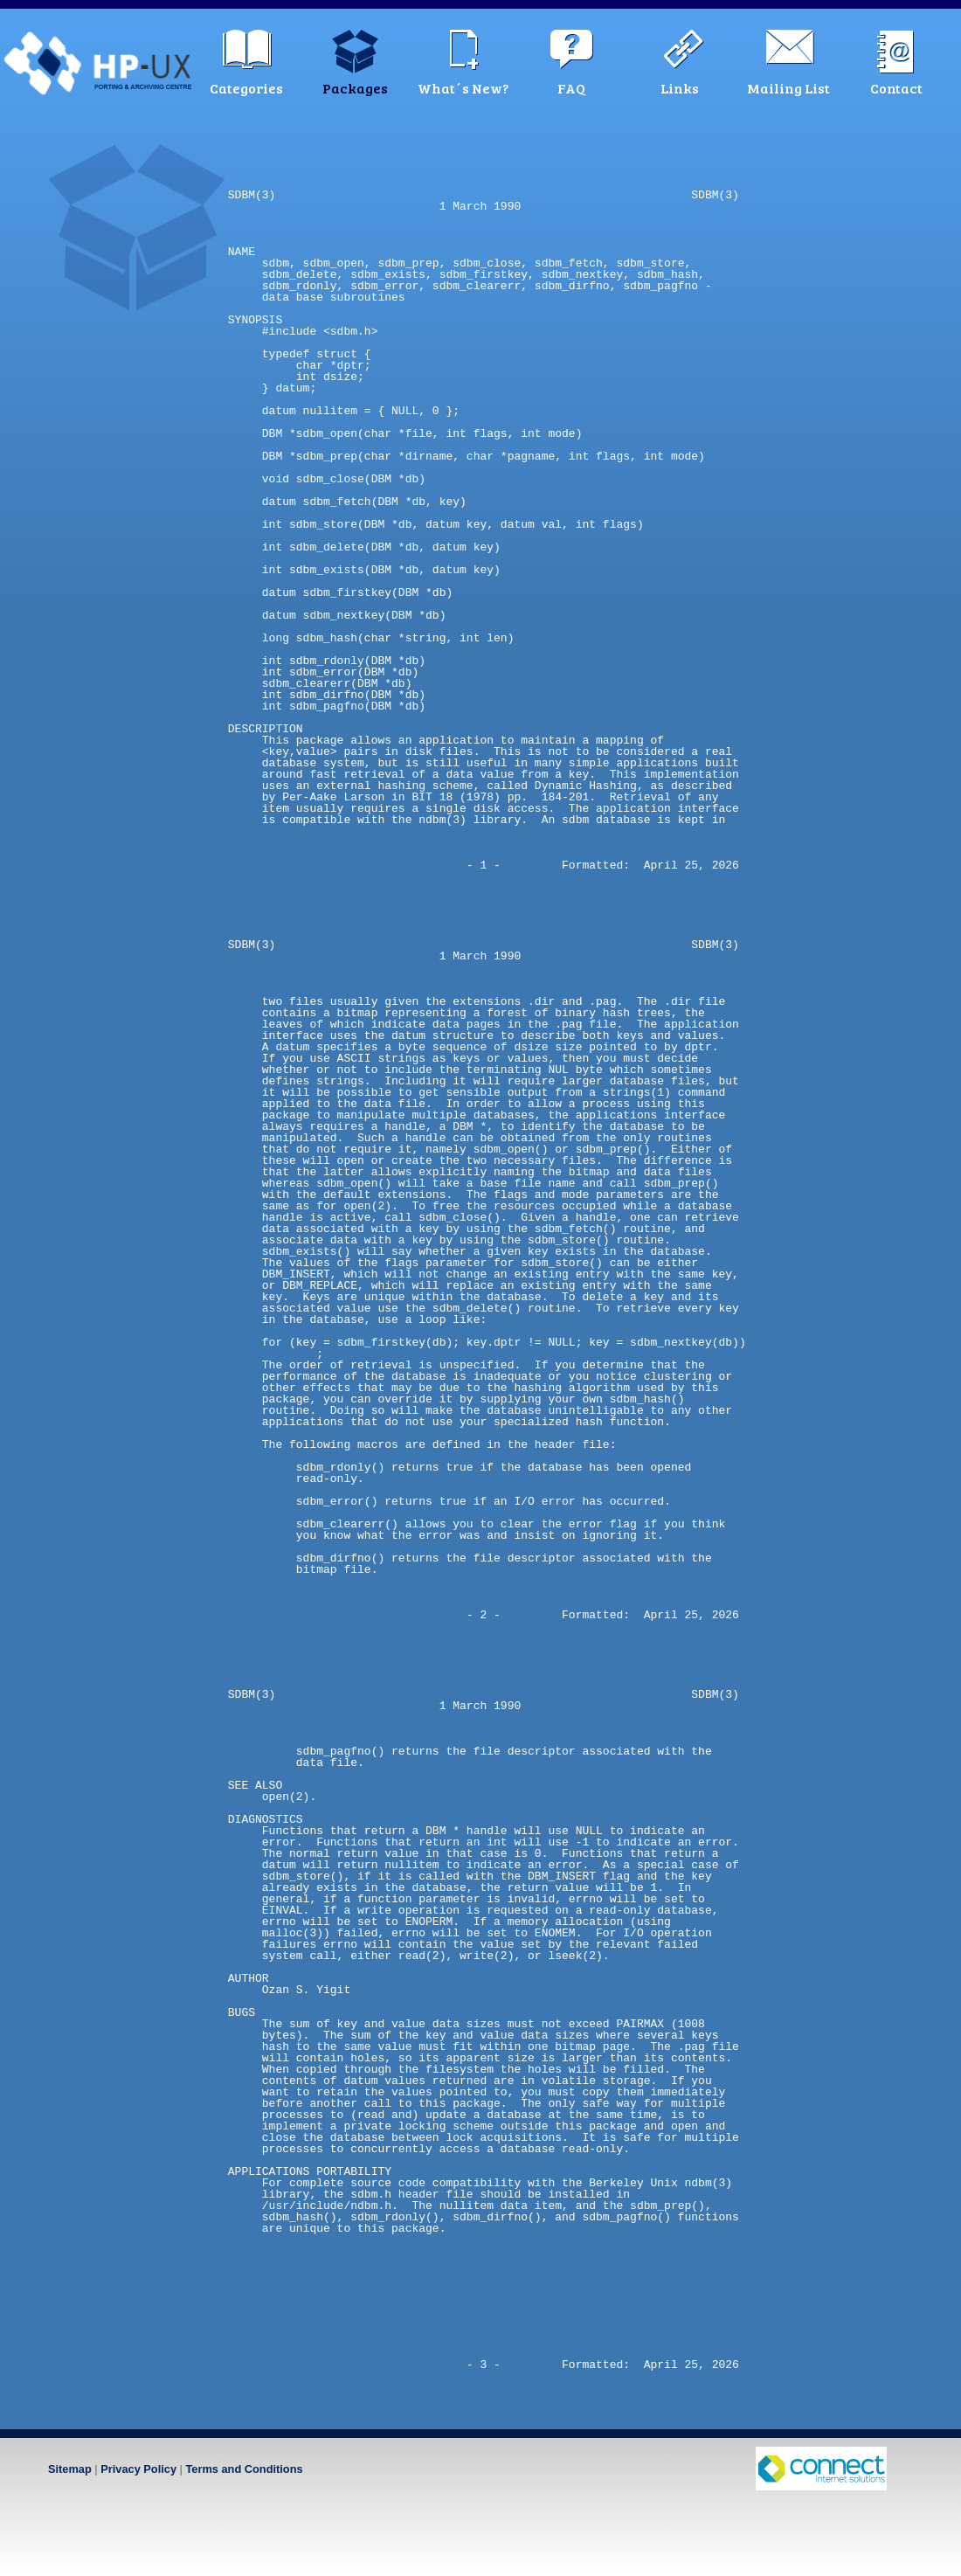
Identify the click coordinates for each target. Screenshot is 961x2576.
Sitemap (70, 2469)
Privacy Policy (138, 2469)
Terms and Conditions (243, 2469)
